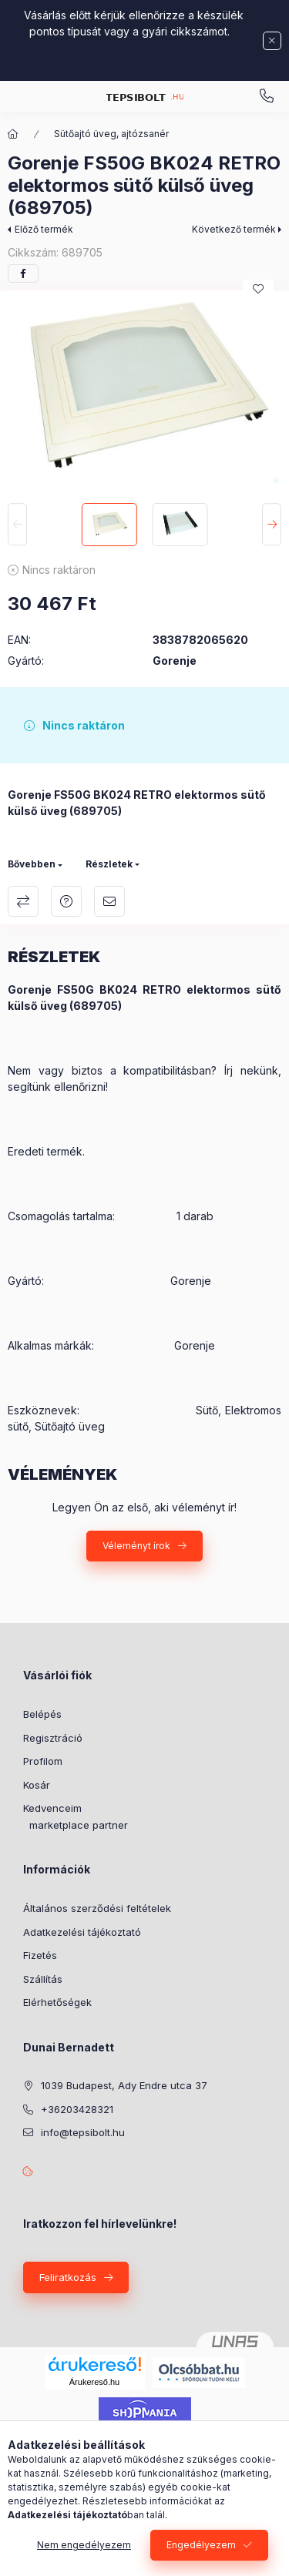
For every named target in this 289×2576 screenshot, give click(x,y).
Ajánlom (109, 901)
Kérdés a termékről (66, 901)
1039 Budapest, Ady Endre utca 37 (124, 2085)
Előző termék (44, 229)
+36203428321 (77, 2109)
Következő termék (234, 229)
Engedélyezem (201, 2545)
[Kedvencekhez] (258, 289)
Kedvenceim (52, 1808)
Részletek (109, 864)
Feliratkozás (67, 2277)
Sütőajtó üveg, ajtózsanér (111, 133)
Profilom (42, 1761)
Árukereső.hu (94, 2381)
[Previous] (17, 524)
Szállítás (42, 1979)
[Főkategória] (13, 134)
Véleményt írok (136, 1545)
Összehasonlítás (23, 901)
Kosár (36, 1785)
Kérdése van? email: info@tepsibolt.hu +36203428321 (266, 96)
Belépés (42, 1714)
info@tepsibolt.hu (83, 2132)
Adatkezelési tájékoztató (82, 1932)
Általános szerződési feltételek (97, 1908)
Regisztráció (52, 1738)
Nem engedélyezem (84, 2545)
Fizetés (40, 1955)
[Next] (271, 524)
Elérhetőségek (57, 2002)
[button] (144, 393)
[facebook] (23, 273)
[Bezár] (272, 41)
